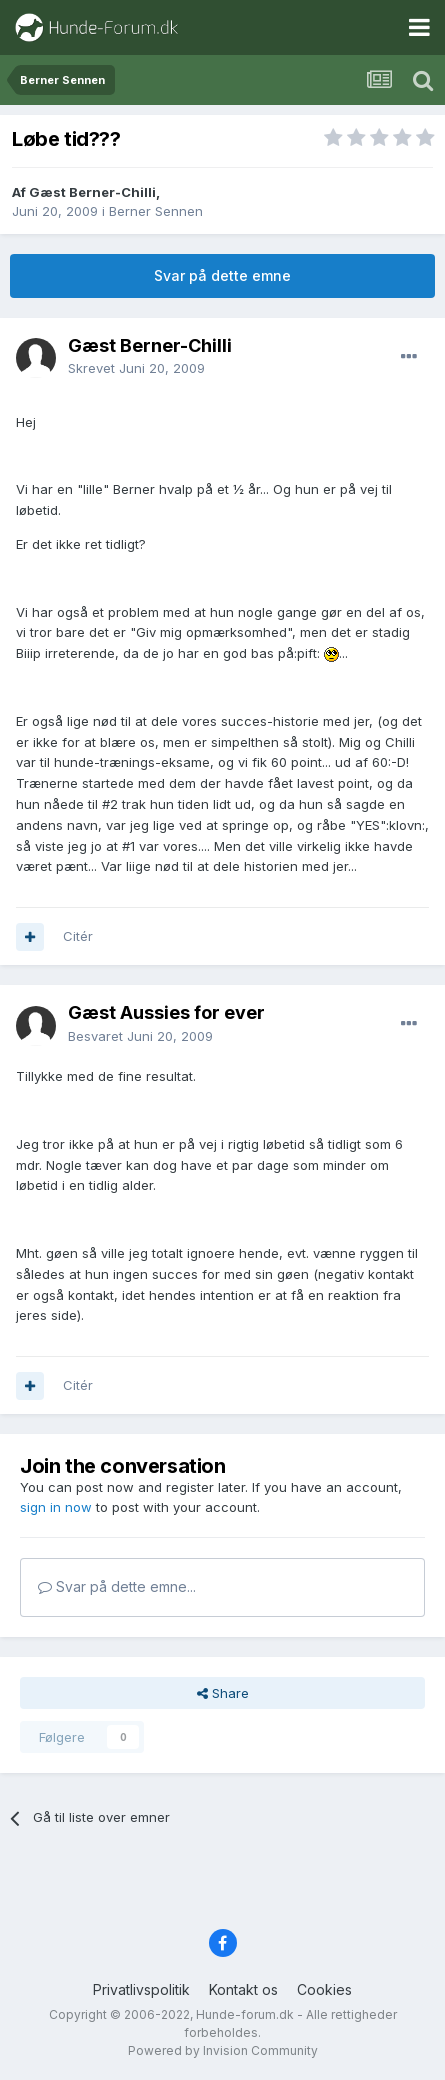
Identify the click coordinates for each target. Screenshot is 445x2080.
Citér (78, 936)
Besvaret (140, 1036)
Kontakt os (243, 1989)
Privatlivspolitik (141, 1989)
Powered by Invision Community (223, 2050)
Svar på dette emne (222, 275)
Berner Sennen (156, 211)
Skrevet (136, 368)
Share (223, 1693)
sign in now (56, 1507)
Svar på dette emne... (117, 1586)
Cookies (324, 1989)
